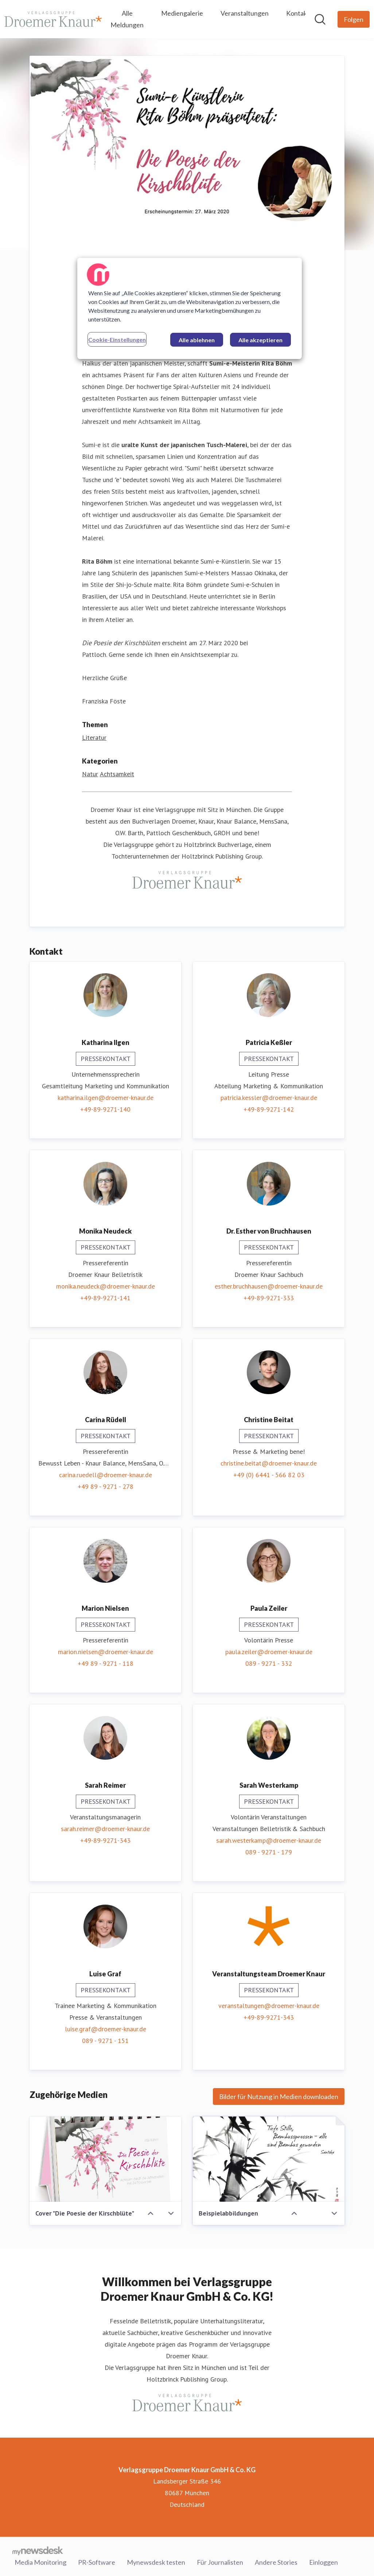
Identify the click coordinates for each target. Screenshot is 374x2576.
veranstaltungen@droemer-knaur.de (268, 2005)
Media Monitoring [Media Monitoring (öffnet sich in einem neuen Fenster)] (40, 2561)
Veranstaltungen (245, 13)
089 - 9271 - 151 (105, 2040)
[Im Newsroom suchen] (320, 19)
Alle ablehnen (197, 339)
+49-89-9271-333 (269, 1298)
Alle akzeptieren (260, 339)
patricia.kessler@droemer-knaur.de (269, 1097)
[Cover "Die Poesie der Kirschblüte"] (105, 2159)
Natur (90, 774)
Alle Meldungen (127, 19)
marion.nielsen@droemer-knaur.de (105, 1652)
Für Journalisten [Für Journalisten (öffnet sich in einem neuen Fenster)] (220, 2561)
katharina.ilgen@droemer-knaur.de (105, 1097)
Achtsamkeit (117, 774)
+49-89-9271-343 (105, 1840)
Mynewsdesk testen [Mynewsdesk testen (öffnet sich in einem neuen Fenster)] (156, 2561)
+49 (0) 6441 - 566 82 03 (268, 1475)
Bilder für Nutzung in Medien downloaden (278, 2096)
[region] (189, 308)
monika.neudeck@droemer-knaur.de (105, 1286)
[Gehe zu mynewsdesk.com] (38, 2551)
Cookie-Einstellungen (117, 339)
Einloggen (323, 2561)
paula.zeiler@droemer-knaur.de (268, 1652)
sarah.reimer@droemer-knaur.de (105, 1828)
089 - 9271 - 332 (268, 1663)
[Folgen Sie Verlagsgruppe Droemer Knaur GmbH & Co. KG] (354, 19)
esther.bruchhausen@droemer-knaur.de (269, 1286)
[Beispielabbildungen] (268, 2159)
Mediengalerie (182, 13)
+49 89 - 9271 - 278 (105, 1486)
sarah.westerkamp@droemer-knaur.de (268, 1840)
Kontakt (297, 13)
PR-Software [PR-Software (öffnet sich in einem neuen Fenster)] (96, 2561)
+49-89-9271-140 (105, 1109)
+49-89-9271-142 (269, 1109)
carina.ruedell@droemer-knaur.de (105, 1475)
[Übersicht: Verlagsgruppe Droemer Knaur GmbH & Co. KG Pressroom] (53, 19)
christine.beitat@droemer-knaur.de (269, 1463)
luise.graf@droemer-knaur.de (105, 2029)
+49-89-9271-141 (105, 1298)
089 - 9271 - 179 (268, 1852)
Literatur (94, 738)
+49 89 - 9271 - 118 (105, 1663)
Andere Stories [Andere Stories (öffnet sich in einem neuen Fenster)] (276, 2561)
